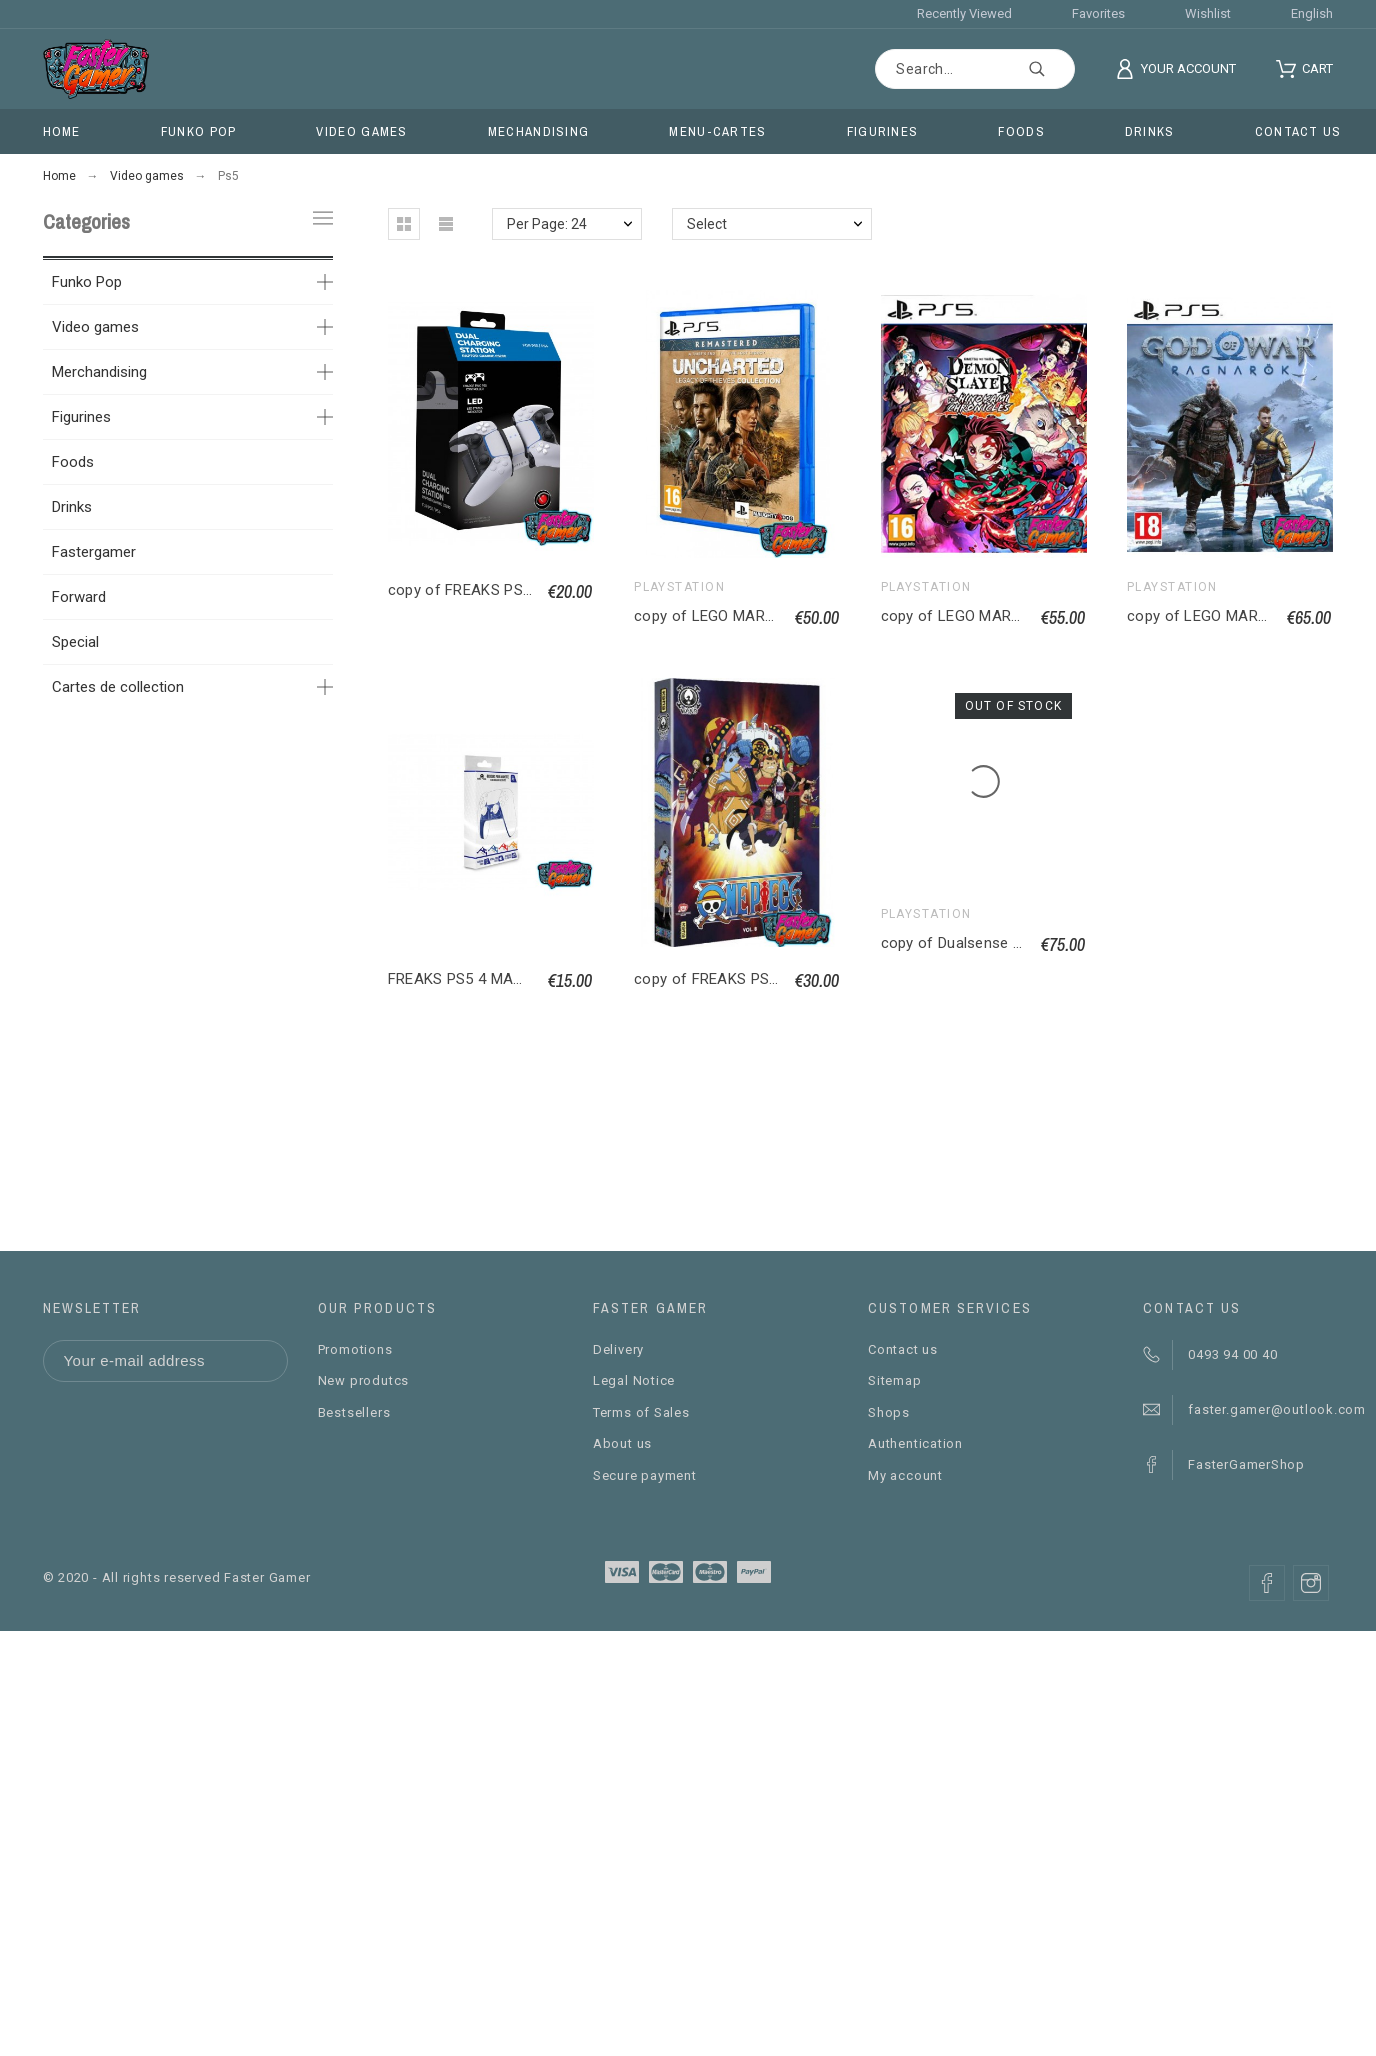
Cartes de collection (118, 687)
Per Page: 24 (547, 224)
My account (905, 1475)
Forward (79, 597)
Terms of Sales (641, 1412)
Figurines (81, 417)
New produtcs (363, 1380)
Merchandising (99, 372)
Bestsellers (354, 1412)
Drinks (72, 507)
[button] (404, 224)
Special (75, 642)
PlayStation (679, 587)
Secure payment (645, 1475)
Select (707, 224)
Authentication (915, 1443)
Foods (73, 462)
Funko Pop (87, 282)
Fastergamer (94, 552)
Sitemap (894, 1380)
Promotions (355, 1349)
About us (622, 1443)
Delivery (618, 1349)
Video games (95, 327)
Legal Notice (634, 1380)
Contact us (903, 1349)
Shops (889, 1412)
